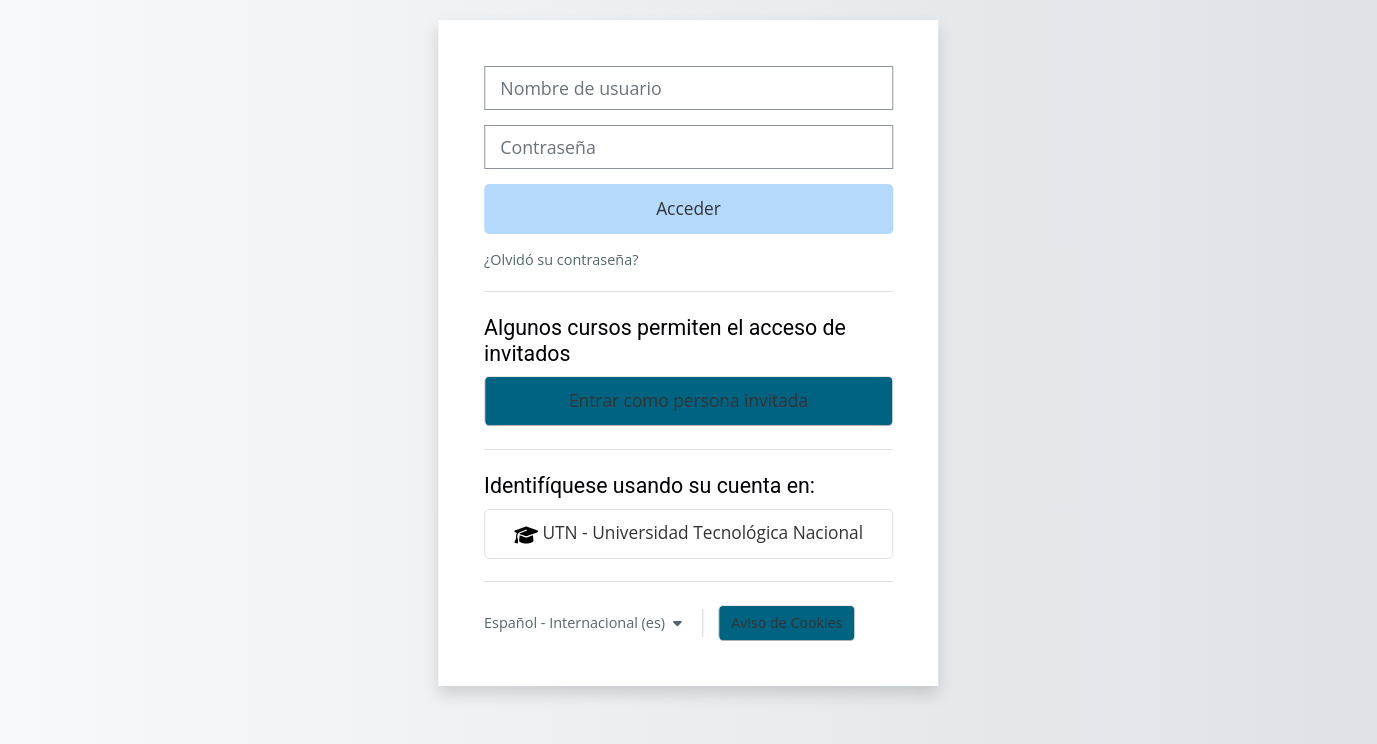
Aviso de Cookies (786, 622)
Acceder (688, 208)
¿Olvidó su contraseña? (561, 259)
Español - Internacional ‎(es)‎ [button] (576, 622)
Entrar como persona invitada (688, 400)
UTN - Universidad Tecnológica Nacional (688, 533)
